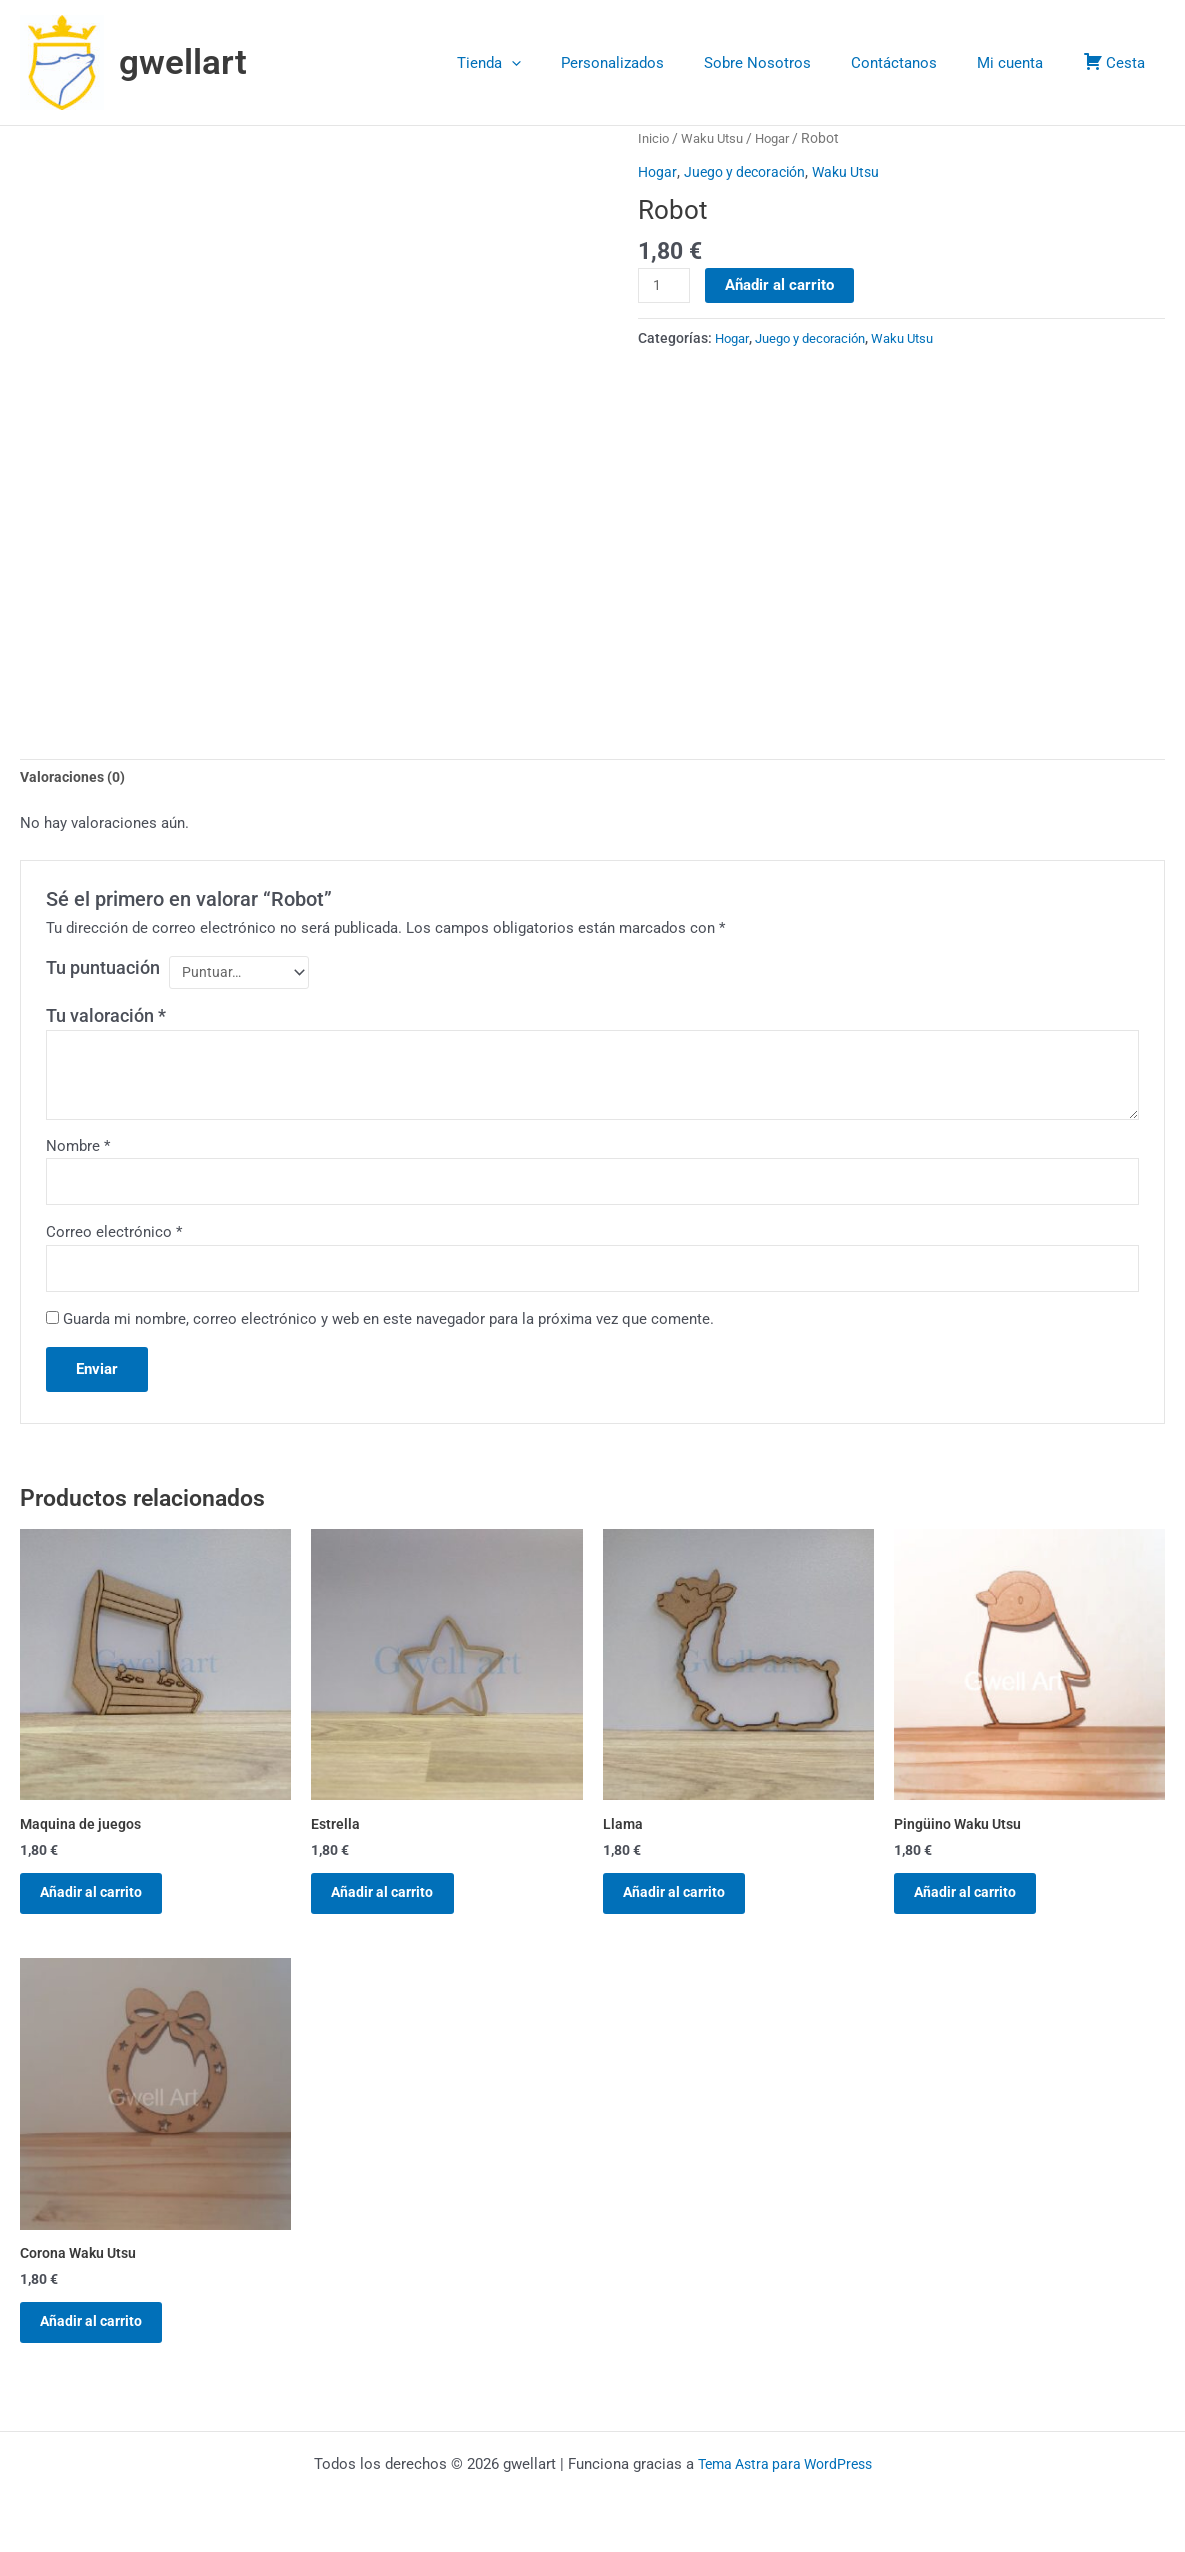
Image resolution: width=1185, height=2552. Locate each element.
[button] (566, 63)
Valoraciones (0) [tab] (75, 778)
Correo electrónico (114, 1238)
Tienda (544, 63)
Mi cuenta (1025, 63)
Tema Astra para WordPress (784, 2464)
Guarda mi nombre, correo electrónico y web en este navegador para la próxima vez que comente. (388, 1327)
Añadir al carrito (782, 285)
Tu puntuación (103, 969)
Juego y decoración (750, 172)
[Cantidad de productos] (665, 286)
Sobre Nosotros (792, 63)
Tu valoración (106, 1019)
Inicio (654, 138)
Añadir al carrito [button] (104, 1906)
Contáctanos (919, 63)
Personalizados (657, 63)
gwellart (183, 62)
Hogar (781, 138)
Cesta (1119, 61)
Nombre (78, 1149)
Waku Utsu (716, 138)
